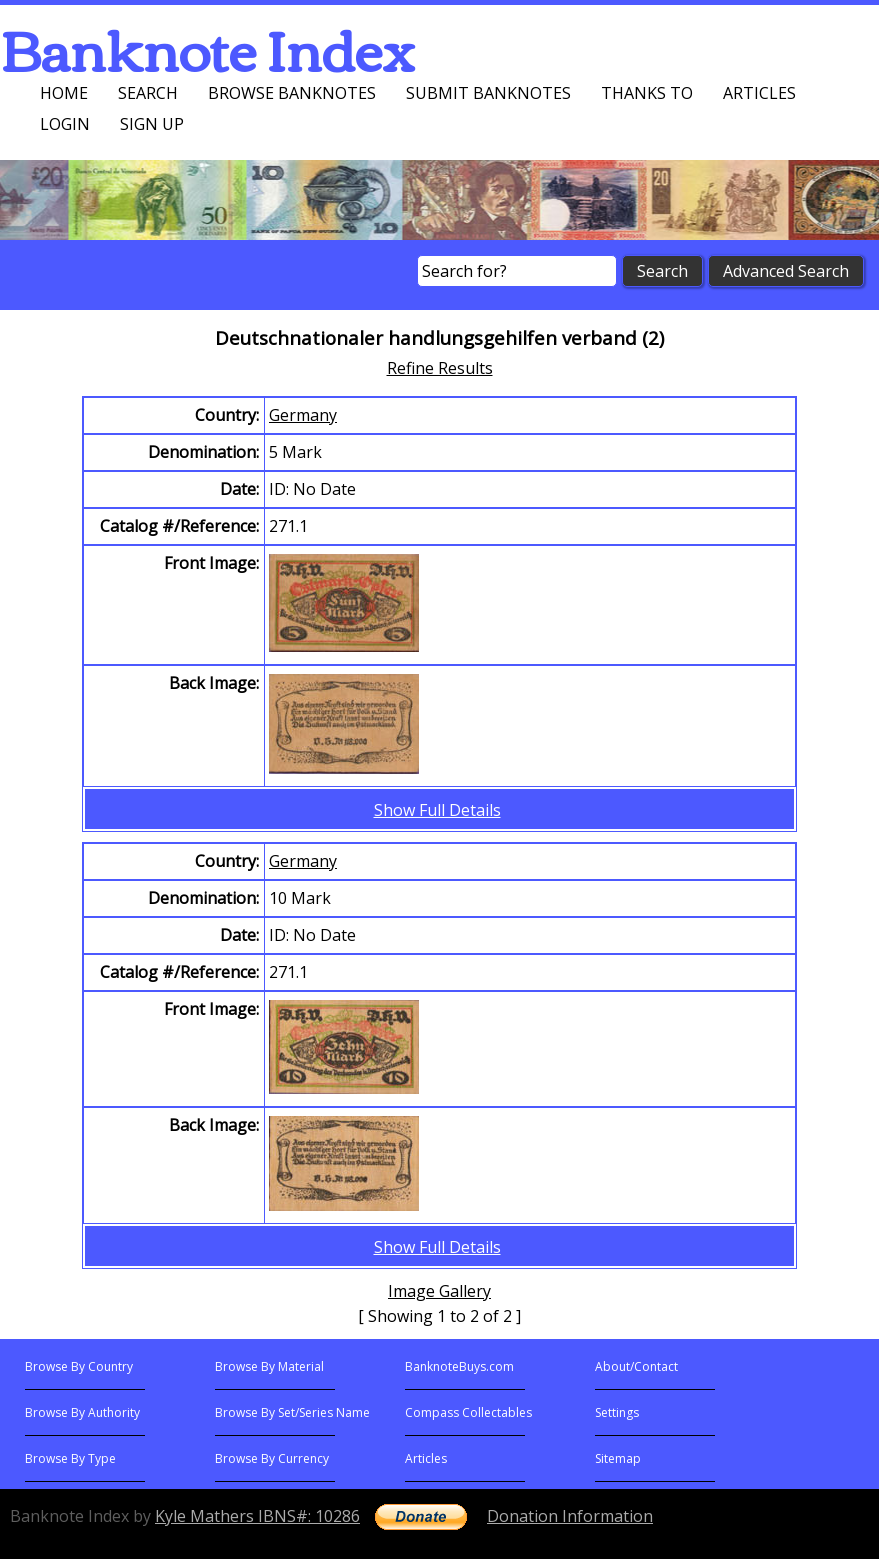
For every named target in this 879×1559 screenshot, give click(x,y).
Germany (303, 415)
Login (65, 124)
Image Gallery (439, 1291)
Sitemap (618, 1458)
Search (148, 93)
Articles (759, 93)
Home (64, 93)
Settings (617, 1412)
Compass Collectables (468, 1412)
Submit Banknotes (488, 93)
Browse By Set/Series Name (292, 1412)
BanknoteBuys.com (459, 1366)
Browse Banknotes (292, 93)
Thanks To (647, 93)
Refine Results (440, 368)
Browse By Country (79, 1366)
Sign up (152, 124)
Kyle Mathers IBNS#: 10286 (257, 1516)
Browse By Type (70, 1458)
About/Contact (636, 1366)
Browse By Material (269, 1366)
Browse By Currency (272, 1458)
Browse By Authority (82, 1412)
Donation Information (570, 1516)
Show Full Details (437, 810)
